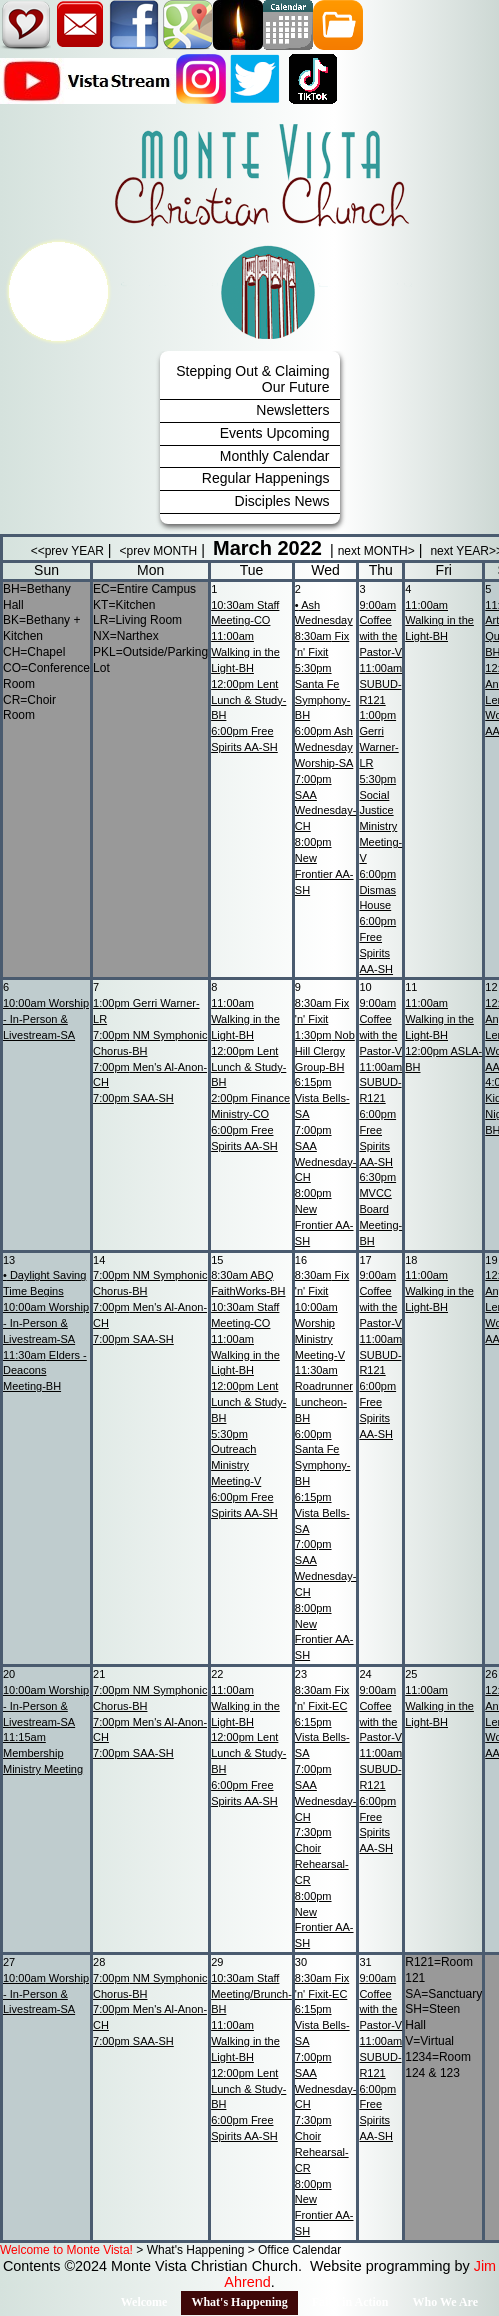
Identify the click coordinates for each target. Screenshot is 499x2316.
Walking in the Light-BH (245, 652)
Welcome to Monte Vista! (66, 2250)
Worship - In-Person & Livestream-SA (46, 1019)
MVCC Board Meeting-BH (380, 1208)
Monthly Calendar (275, 456)
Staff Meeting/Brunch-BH (251, 1994)
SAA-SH (133, 1098)
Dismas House (377, 890)
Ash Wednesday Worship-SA (324, 747)
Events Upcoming (275, 433)
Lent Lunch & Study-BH (248, 700)
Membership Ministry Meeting (43, 1753)
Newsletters (292, 410)
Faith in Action (350, 2302)
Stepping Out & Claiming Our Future (252, 379)
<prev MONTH (159, 551)
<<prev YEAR (67, 551)
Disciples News (282, 501)
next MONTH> (376, 551)
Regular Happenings (266, 478)
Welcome (144, 2302)
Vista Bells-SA (322, 1098)
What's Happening (239, 2302)
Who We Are (445, 2302)
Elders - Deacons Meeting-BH (45, 1371)
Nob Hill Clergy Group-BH (325, 1051)
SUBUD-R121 (380, 684)
